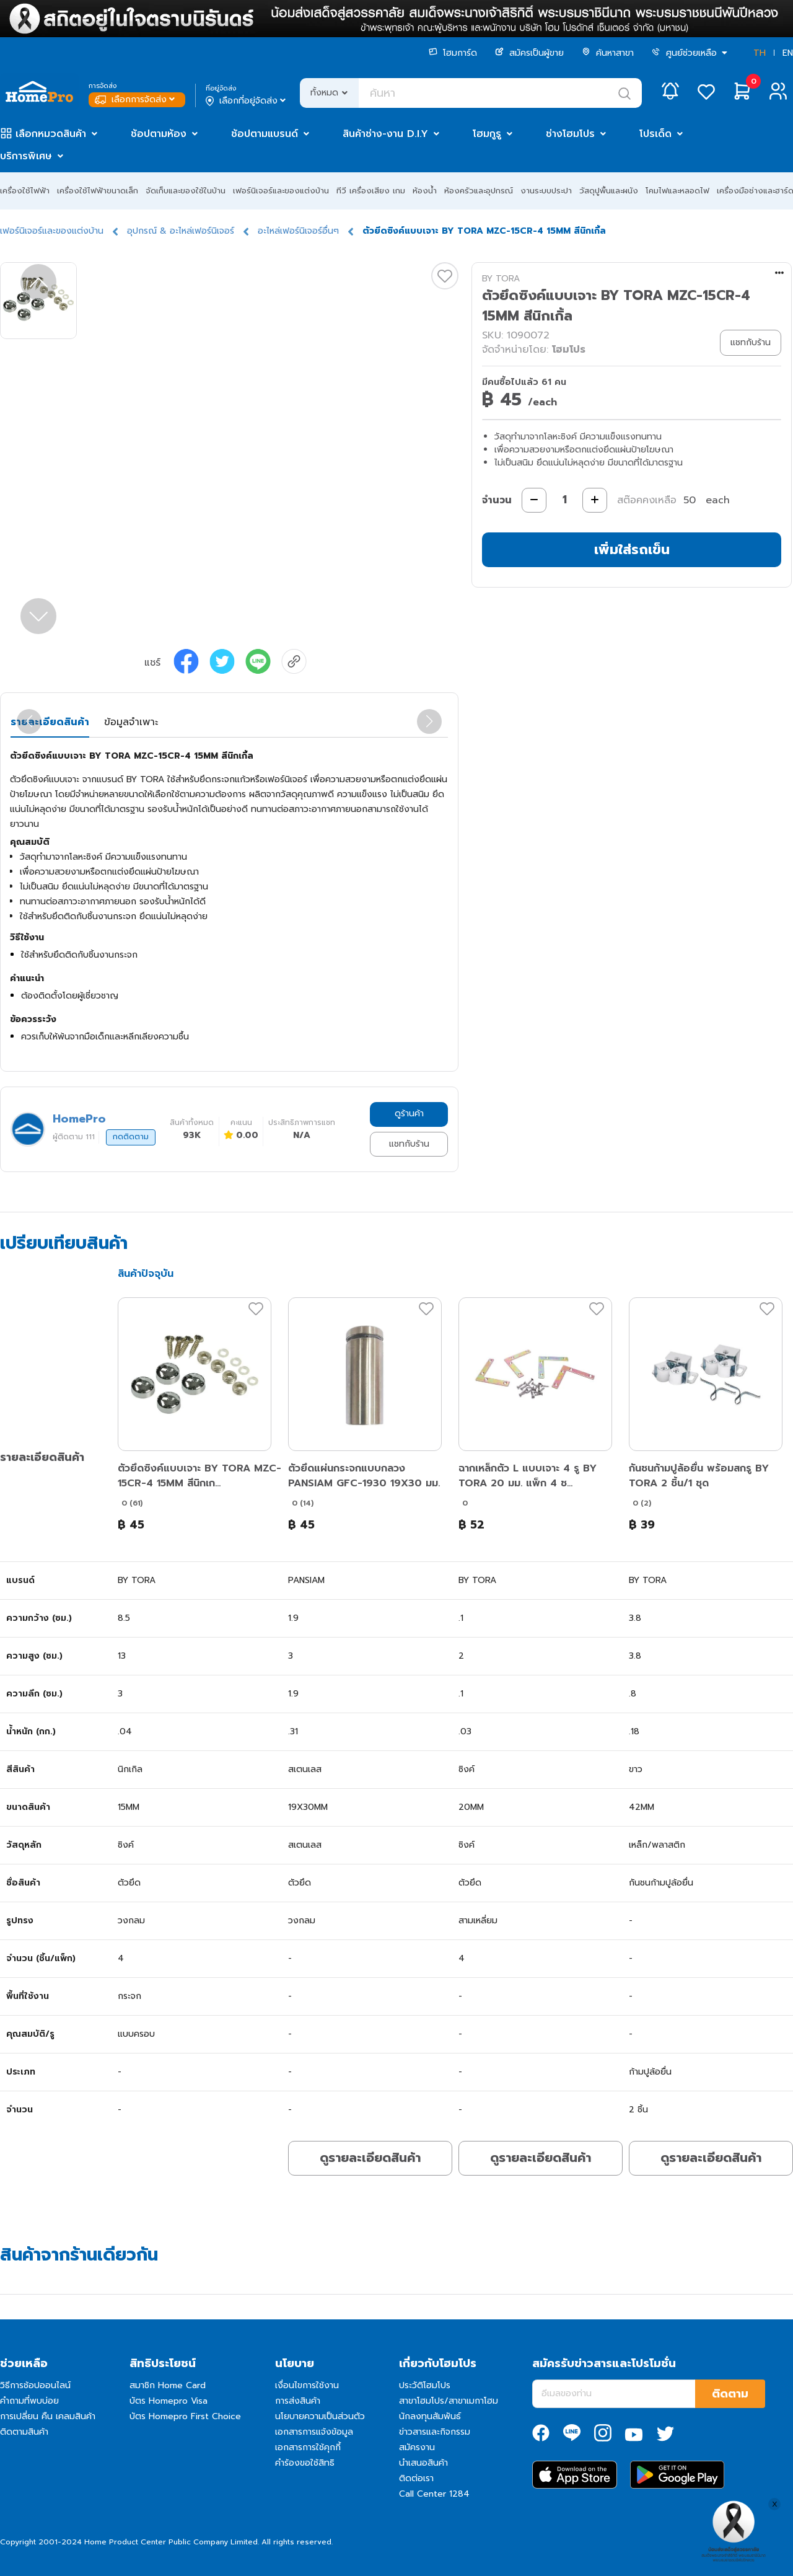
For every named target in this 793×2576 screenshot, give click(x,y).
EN (787, 53)
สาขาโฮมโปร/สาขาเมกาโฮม (448, 2400)
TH (759, 53)
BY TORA (501, 278)
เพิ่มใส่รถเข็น (632, 549)
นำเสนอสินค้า (423, 2462)
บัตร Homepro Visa (168, 2400)
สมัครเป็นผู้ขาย (529, 53)
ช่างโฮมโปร (570, 133)
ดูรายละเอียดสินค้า (370, 2157)
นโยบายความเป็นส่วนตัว (320, 2416)
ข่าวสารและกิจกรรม (434, 2431)
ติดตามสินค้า (24, 2431)
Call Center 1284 (434, 2493)
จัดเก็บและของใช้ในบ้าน (186, 190)
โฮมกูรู (487, 133)
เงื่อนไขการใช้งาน (307, 2385)
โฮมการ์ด (453, 53)
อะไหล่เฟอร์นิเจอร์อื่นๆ (298, 230)
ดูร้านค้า (409, 1113)
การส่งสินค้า (297, 2400)
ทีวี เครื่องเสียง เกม (370, 190)
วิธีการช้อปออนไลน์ (35, 2385)
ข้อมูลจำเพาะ (131, 722)
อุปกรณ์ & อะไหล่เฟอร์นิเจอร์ (180, 230)
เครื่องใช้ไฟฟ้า (25, 190)
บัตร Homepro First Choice (185, 2416)
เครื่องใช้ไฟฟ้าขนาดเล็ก (97, 190)
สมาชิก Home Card (167, 2385)
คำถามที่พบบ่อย (29, 2400)
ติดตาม (730, 2393)
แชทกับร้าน (409, 1143)
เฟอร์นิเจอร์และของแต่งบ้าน (281, 190)
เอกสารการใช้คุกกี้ (308, 2447)
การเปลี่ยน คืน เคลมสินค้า (47, 2416)
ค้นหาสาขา (608, 53)
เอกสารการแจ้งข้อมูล (314, 2431)
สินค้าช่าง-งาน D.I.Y (385, 133)
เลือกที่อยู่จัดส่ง (247, 101)
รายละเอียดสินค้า (50, 722)
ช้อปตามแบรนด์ (264, 133)
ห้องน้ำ (425, 190)
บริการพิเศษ (26, 156)
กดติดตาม (131, 1136)
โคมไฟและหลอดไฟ (677, 190)
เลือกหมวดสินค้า (50, 133)
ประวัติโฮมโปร (424, 2385)
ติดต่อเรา (416, 2478)
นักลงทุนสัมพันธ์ (430, 2416)
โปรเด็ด (655, 133)
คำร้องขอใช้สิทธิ (305, 2462)
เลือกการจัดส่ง (136, 99)
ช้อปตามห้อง (158, 133)
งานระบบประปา (546, 190)
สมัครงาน (417, 2447)
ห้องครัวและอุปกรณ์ (478, 190)
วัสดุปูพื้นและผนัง (608, 190)
